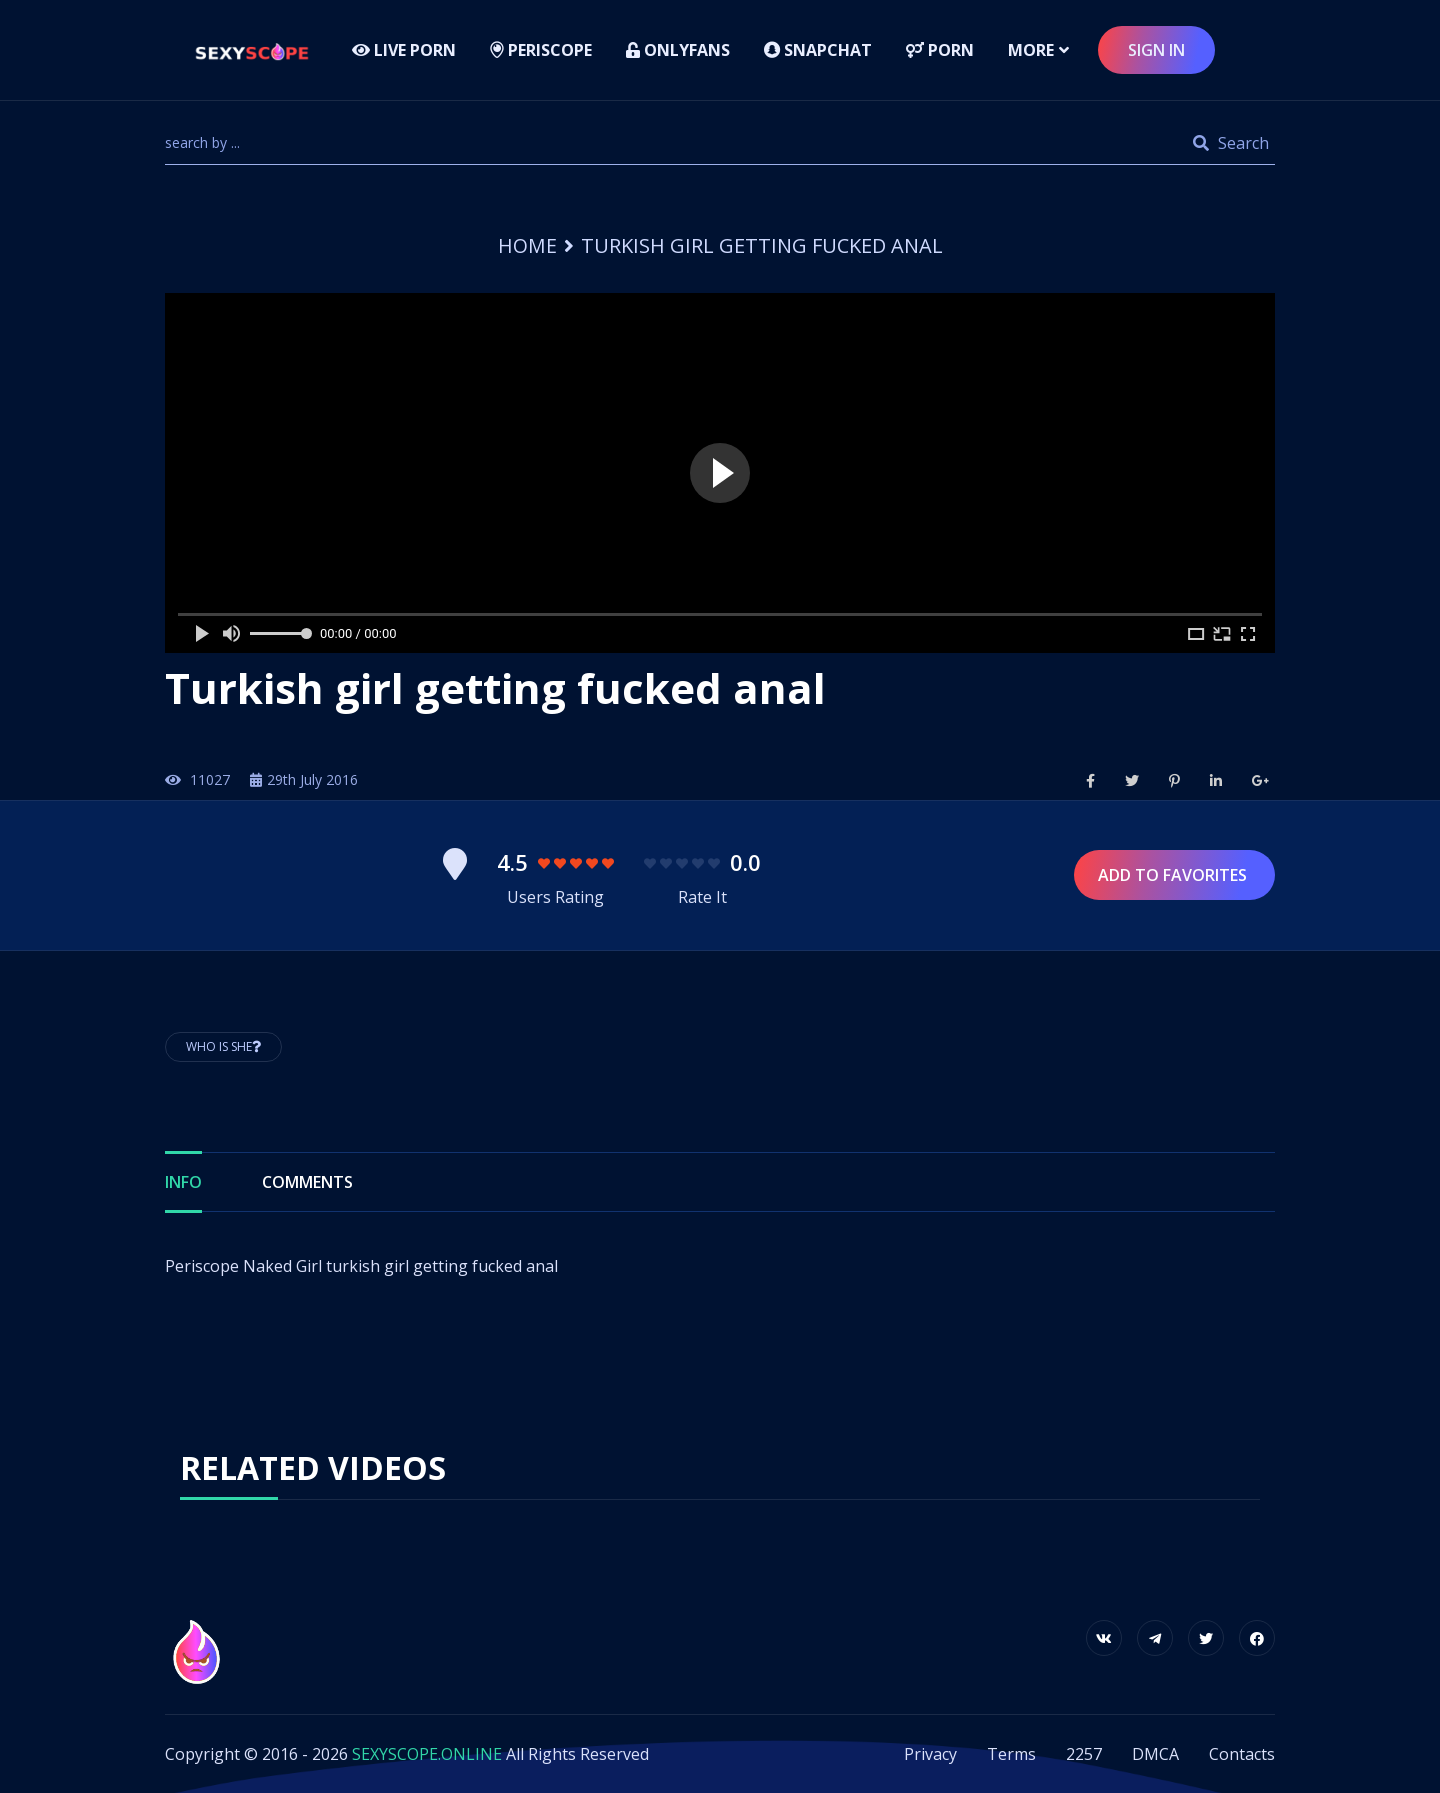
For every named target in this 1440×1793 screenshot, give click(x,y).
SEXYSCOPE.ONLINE (427, 1754)
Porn (940, 50)
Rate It (702, 897)
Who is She (223, 1046)
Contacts (1242, 1754)
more (1031, 50)
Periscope (541, 50)
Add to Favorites (1174, 875)
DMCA (1155, 1754)
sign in (1156, 50)
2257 (1084, 1754)
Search (1231, 143)
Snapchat (818, 50)
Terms (1011, 1754)
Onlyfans (678, 50)
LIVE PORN (404, 50)
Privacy (930, 1754)
